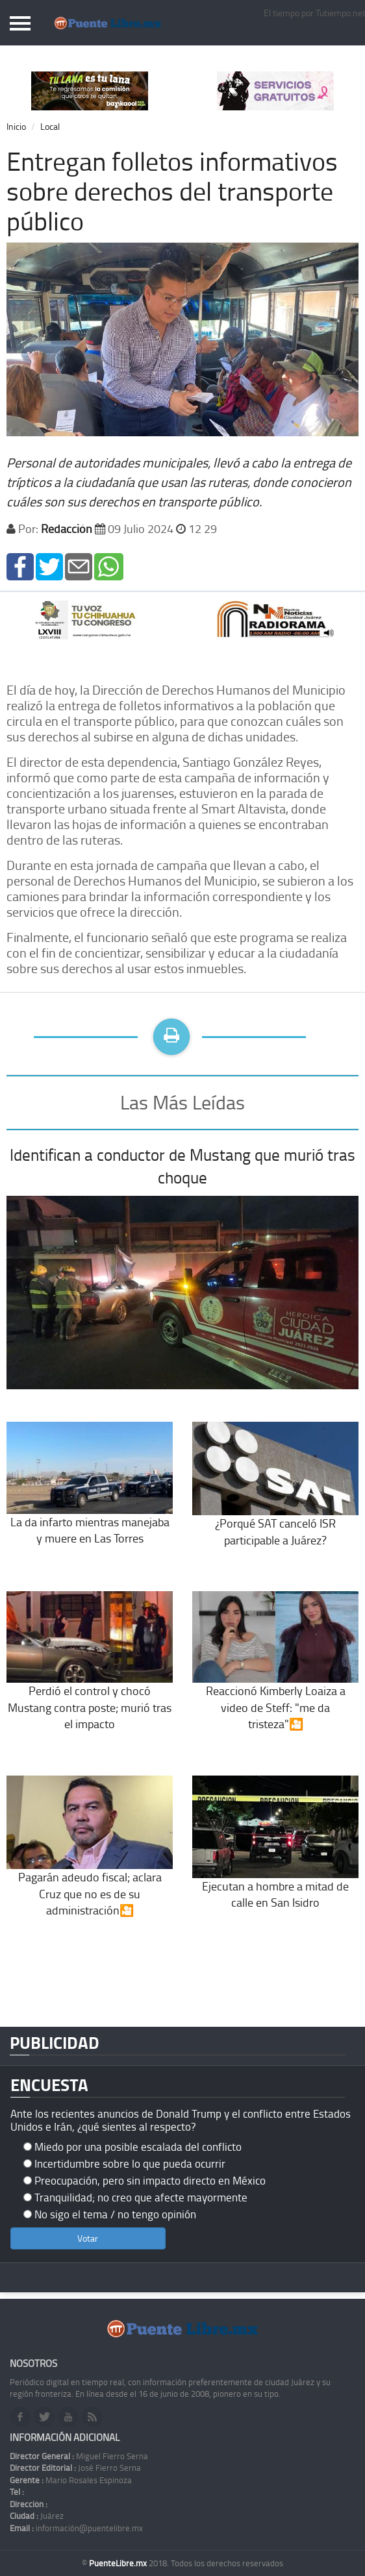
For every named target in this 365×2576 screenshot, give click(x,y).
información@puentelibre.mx (76, 2528)
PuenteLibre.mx (119, 2563)
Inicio (16, 126)
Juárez (37, 2515)
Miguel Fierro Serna (79, 2456)
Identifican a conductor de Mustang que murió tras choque (182, 1166)
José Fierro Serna (75, 2467)
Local (50, 126)
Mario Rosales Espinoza (71, 2480)
